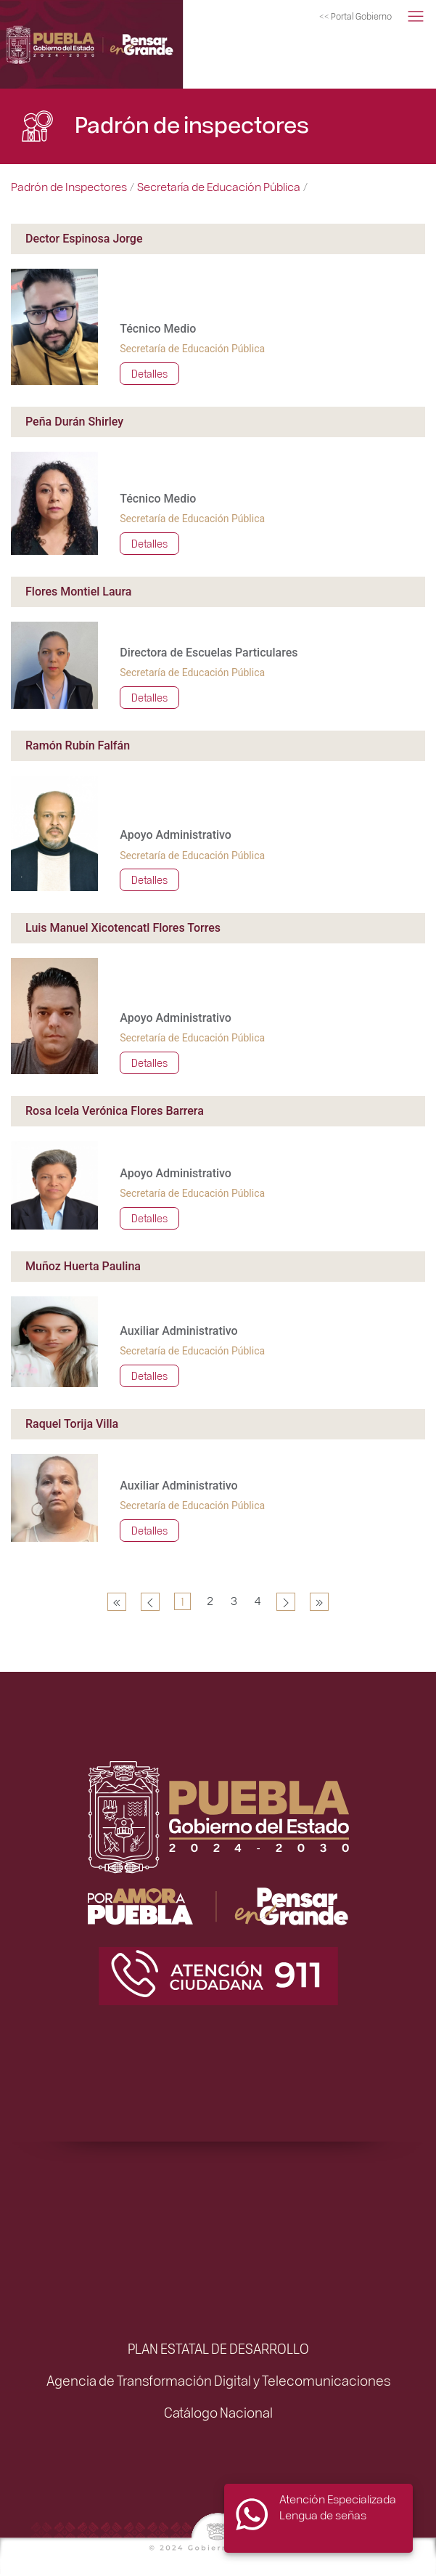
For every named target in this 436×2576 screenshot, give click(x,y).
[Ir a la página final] (319, 1602)
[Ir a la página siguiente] (285, 1602)
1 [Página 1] (182, 1601)
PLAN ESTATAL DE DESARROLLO (218, 2348)
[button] (415, 16)
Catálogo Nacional (218, 2412)
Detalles (149, 373)
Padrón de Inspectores (69, 186)
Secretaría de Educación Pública (218, 186)
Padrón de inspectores (192, 123)
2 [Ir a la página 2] (210, 1600)
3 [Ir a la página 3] (234, 1600)
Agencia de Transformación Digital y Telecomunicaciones (218, 2380)
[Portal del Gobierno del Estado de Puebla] (355, 16)
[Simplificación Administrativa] (114, 44)
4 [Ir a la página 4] (257, 1600)
